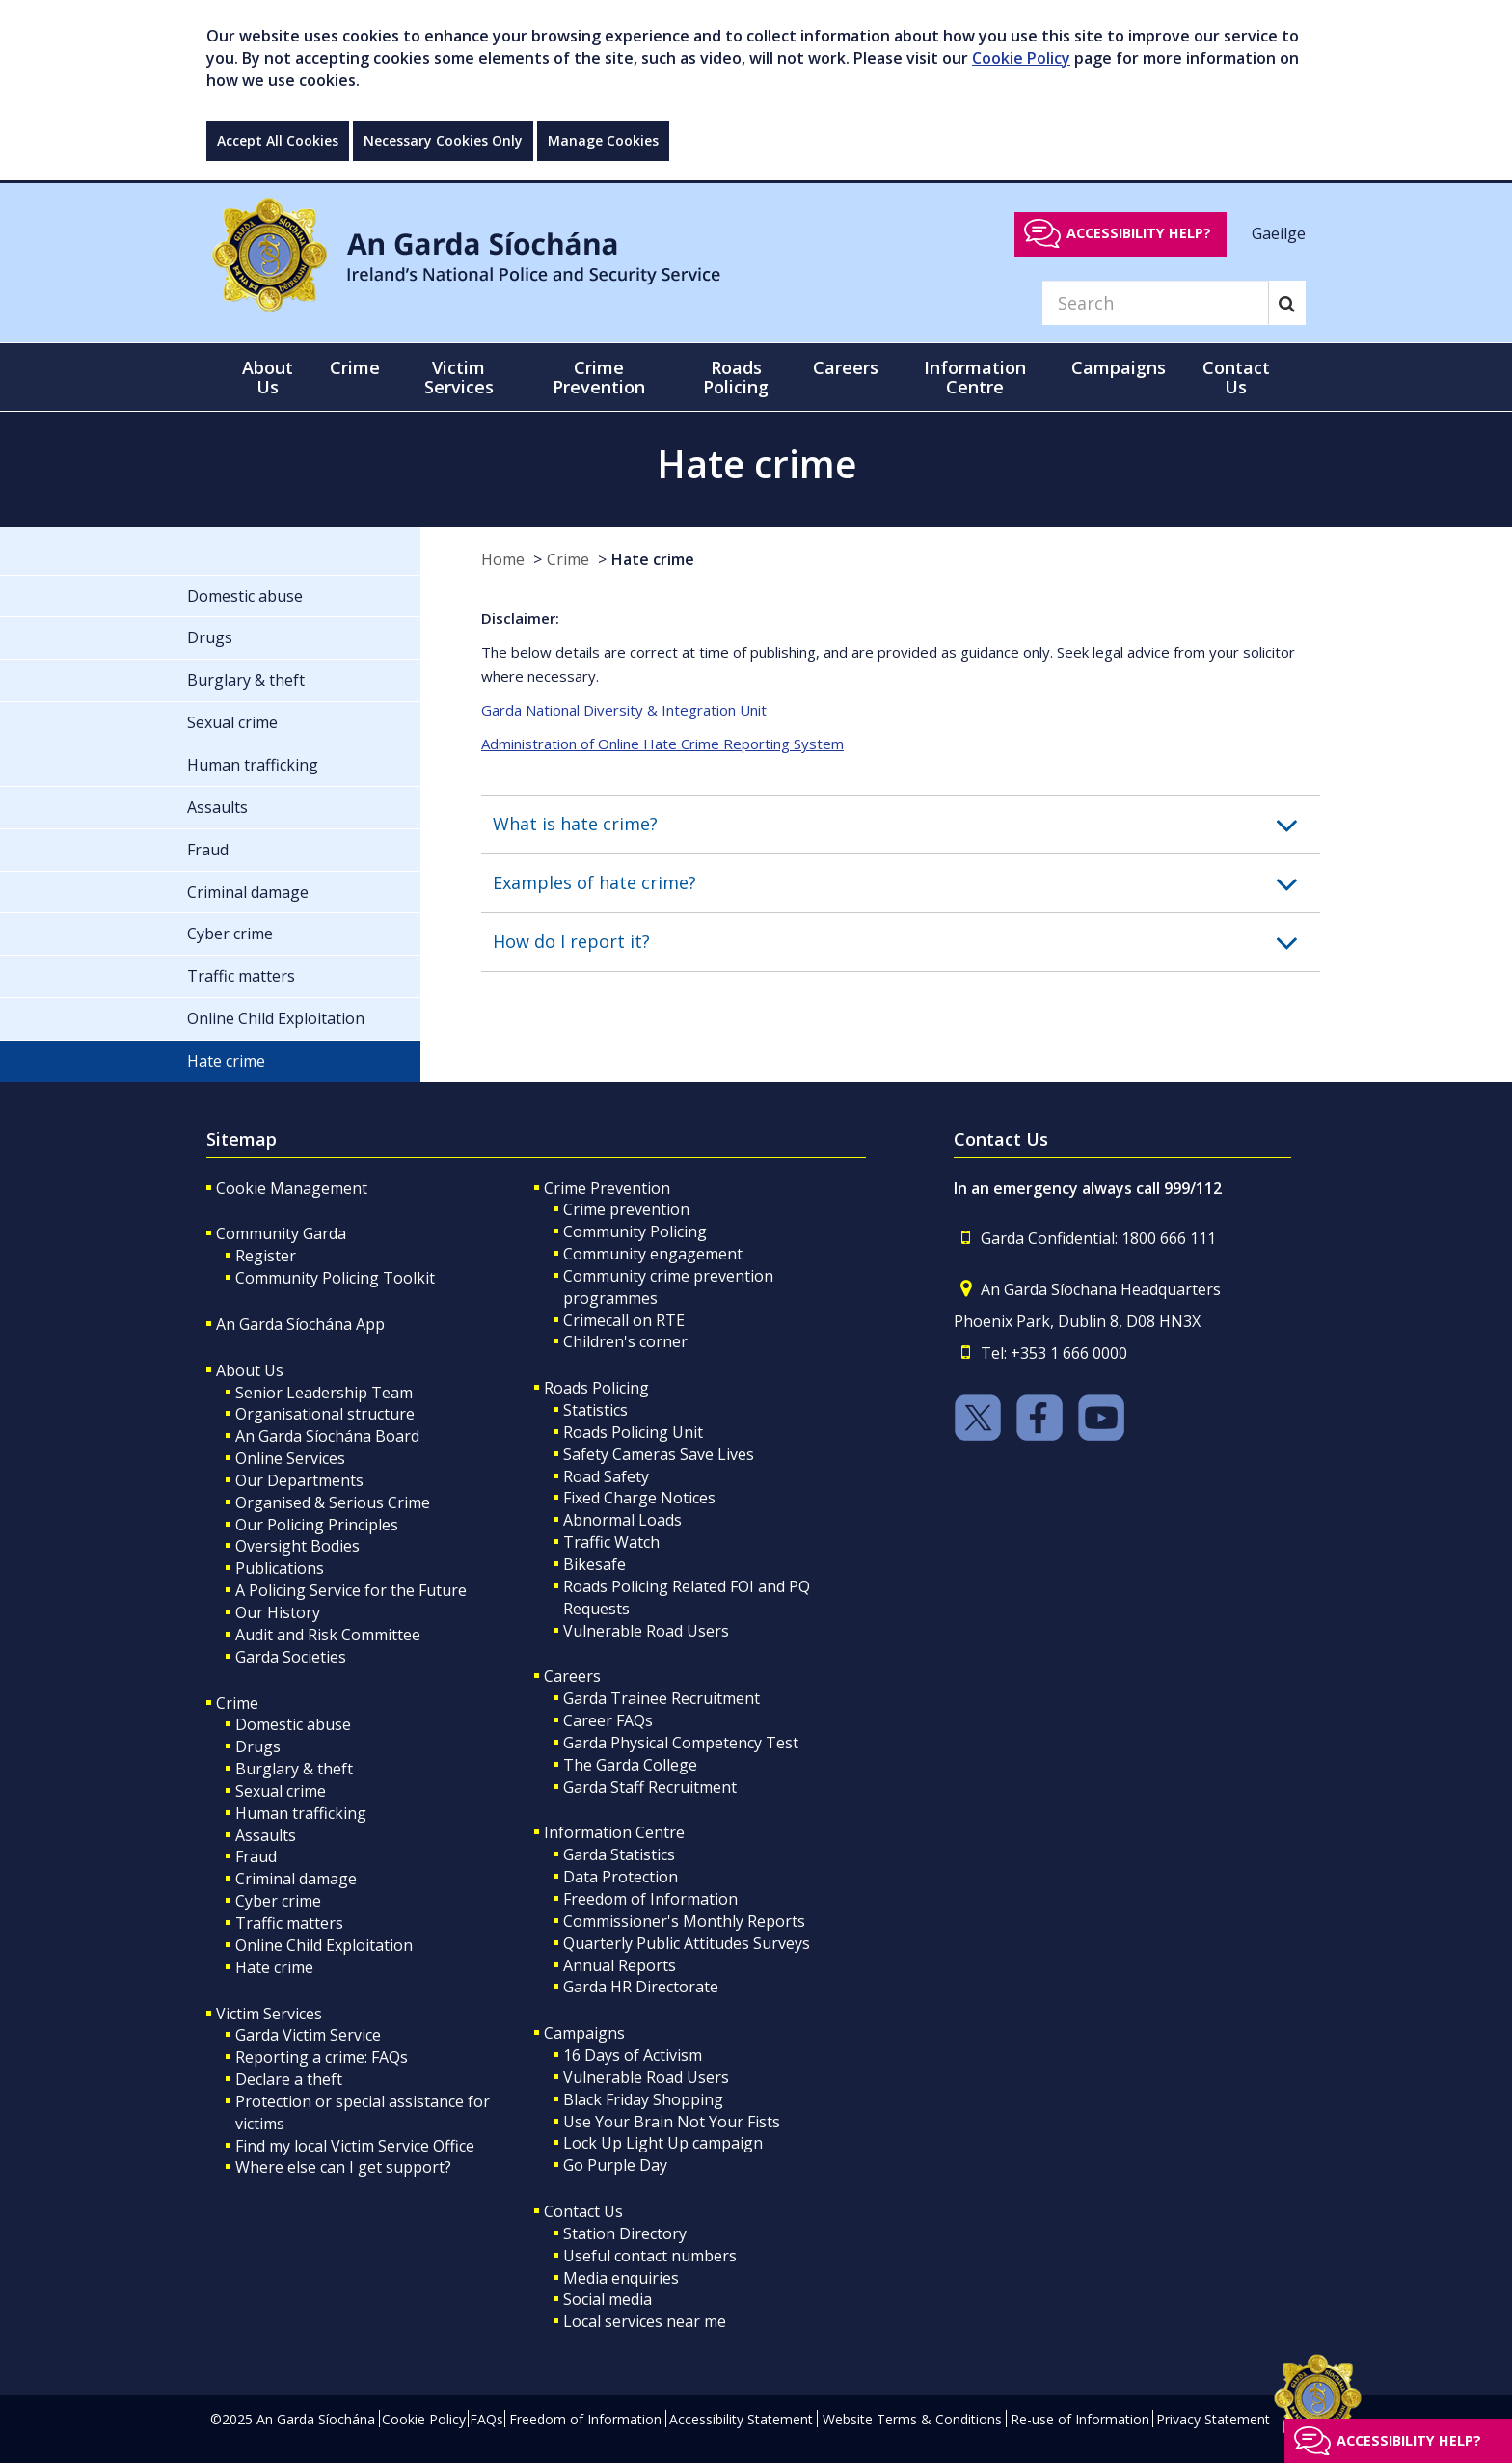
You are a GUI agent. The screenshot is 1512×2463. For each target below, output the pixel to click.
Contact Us (583, 2211)
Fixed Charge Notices (639, 1497)
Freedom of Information (650, 1898)
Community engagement (652, 1253)
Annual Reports (619, 1965)
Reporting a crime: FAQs (321, 2057)
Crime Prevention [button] (599, 377)
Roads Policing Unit (633, 1432)
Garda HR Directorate (640, 1986)
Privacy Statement (1213, 2419)
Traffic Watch (611, 1542)
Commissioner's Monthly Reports (684, 1921)
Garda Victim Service (308, 2034)
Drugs (258, 1746)
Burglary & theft (294, 1768)
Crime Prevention (607, 1188)
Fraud (256, 1856)
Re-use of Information (1080, 2419)
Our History (277, 1612)
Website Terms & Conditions (912, 2419)
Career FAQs (608, 1720)
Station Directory (625, 2233)
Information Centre (614, 1832)
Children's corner (625, 1341)
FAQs (486, 2419)
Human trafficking (300, 1813)
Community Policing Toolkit (335, 1277)
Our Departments (299, 1480)
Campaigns (584, 2032)
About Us (250, 1370)
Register (265, 1255)
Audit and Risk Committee (327, 1634)
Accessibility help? (1138, 233)
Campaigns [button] (1118, 367)
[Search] (1155, 303)
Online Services (290, 1458)
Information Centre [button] (975, 377)
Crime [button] (355, 367)
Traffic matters (289, 1923)
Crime (568, 559)
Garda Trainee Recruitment (661, 1698)
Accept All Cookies (277, 140)
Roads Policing (596, 1387)
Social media (607, 2299)
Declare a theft (288, 2079)
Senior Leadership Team (324, 1392)
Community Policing (635, 1231)
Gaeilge (1279, 232)
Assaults (265, 1835)
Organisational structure (325, 1413)
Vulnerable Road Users (646, 1630)
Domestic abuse (293, 1724)
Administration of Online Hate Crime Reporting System (662, 743)
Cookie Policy (1021, 57)
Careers (572, 1676)
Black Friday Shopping (643, 2099)
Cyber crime (278, 1900)
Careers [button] (845, 367)
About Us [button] (267, 377)
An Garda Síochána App (300, 1324)
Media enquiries (621, 2277)
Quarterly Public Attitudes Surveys (686, 1943)
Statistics (595, 1410)
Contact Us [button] (1236, 377)
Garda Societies (290, 1656)
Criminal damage (296, 1878)
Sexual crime (280, 1790)
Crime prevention (626, 1209)
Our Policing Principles (316, 1524)
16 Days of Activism (632, 2055)
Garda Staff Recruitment (650, 1787)
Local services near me (644, 2321)
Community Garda (281, 1233)
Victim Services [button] (459, 377)
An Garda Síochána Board (327, 1436)
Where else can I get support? (343, 2167)
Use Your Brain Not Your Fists (671, 2121)
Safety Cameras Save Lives (658, 1454)
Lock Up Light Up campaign (663, 2142)
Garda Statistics (619, 1854)
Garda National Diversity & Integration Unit (624, 709)
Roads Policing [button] (736, 377)
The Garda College (630, 1764)
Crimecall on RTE (624, 1320)
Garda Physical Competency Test (680, 1742)
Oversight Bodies (297, 1545)
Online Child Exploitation (324, 1945)
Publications (279, 1568)
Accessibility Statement (741, 2419)
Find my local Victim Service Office (354, 2145)
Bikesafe (594, 1564)
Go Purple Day (615, 2165)
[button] (906, 824)
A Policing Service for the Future (351, 1590)
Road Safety (606, 1476)
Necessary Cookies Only (443, 140)
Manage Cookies (603, 140)
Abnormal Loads (622, 1519)
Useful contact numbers (650, 2255)
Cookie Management (291, 1188)
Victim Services (269, 2013)
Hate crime (652, 559)
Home (503, 559)
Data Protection (620, 1876)
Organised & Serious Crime (332, 1502)
